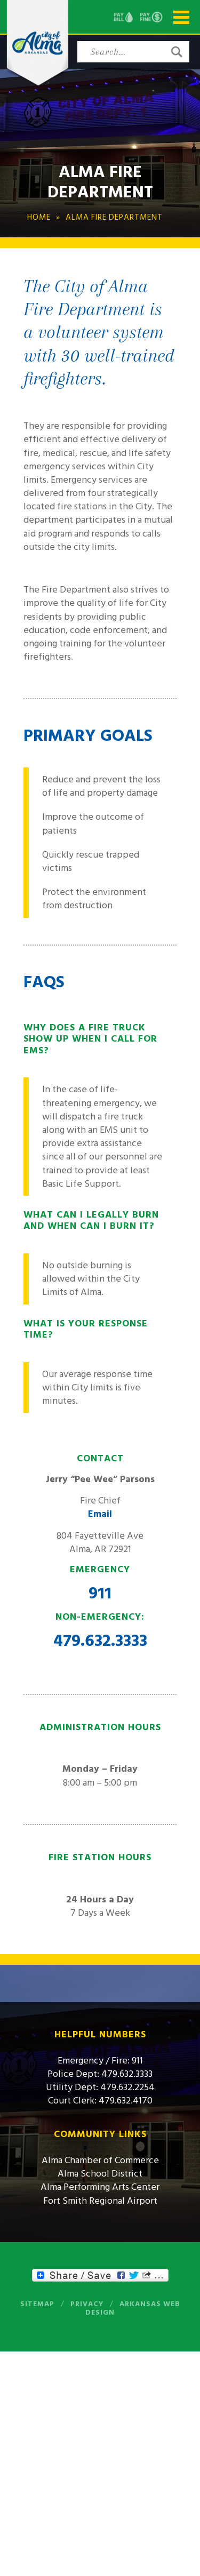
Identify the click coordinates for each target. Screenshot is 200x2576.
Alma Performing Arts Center (100, 2187)
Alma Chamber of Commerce (100, 2160)
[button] (176, 51)
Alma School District (100, 2173)
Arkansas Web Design (132, 2308)
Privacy (86, 2304)
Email (100, 1514)
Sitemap (37, 2304)
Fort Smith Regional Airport (100, 2201)
